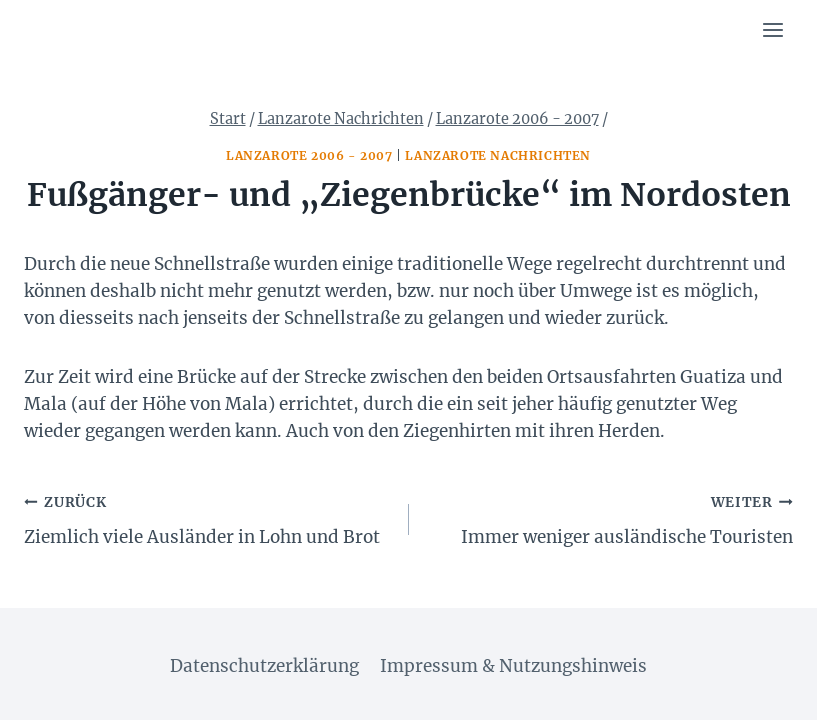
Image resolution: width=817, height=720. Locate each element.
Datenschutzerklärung (264, 666)
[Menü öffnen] (772, 29)
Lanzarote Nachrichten (498, 155)
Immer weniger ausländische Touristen (610, 518)
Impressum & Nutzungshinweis (513, 666)
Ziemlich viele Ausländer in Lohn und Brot (208, 518)
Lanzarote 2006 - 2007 (309, 155)
